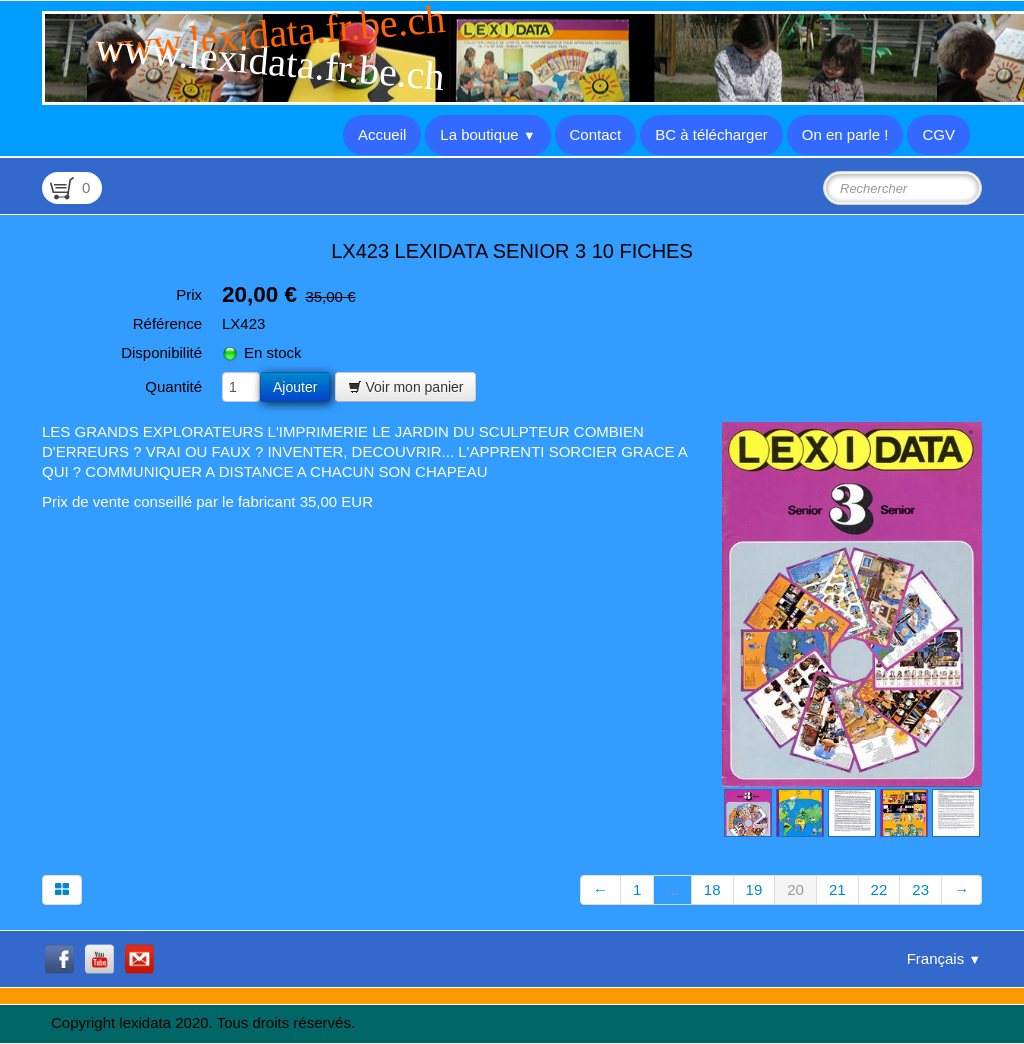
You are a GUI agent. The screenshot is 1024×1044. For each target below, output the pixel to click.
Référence (167, 323)
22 (879, 889)
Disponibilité (161, 352)
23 (920, 889)
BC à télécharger (711, 134)
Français (944, 958)
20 (795, 889)
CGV (938, 134)
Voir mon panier (406, 387)
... (672, 889)
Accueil (382, 134)
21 (837, 889)
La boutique (487, 134)
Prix (189, 294)
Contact (596, 134)
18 (712, 889)
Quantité (173, 386)
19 (754, 889)
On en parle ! (845, 134)
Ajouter (295, 387)
